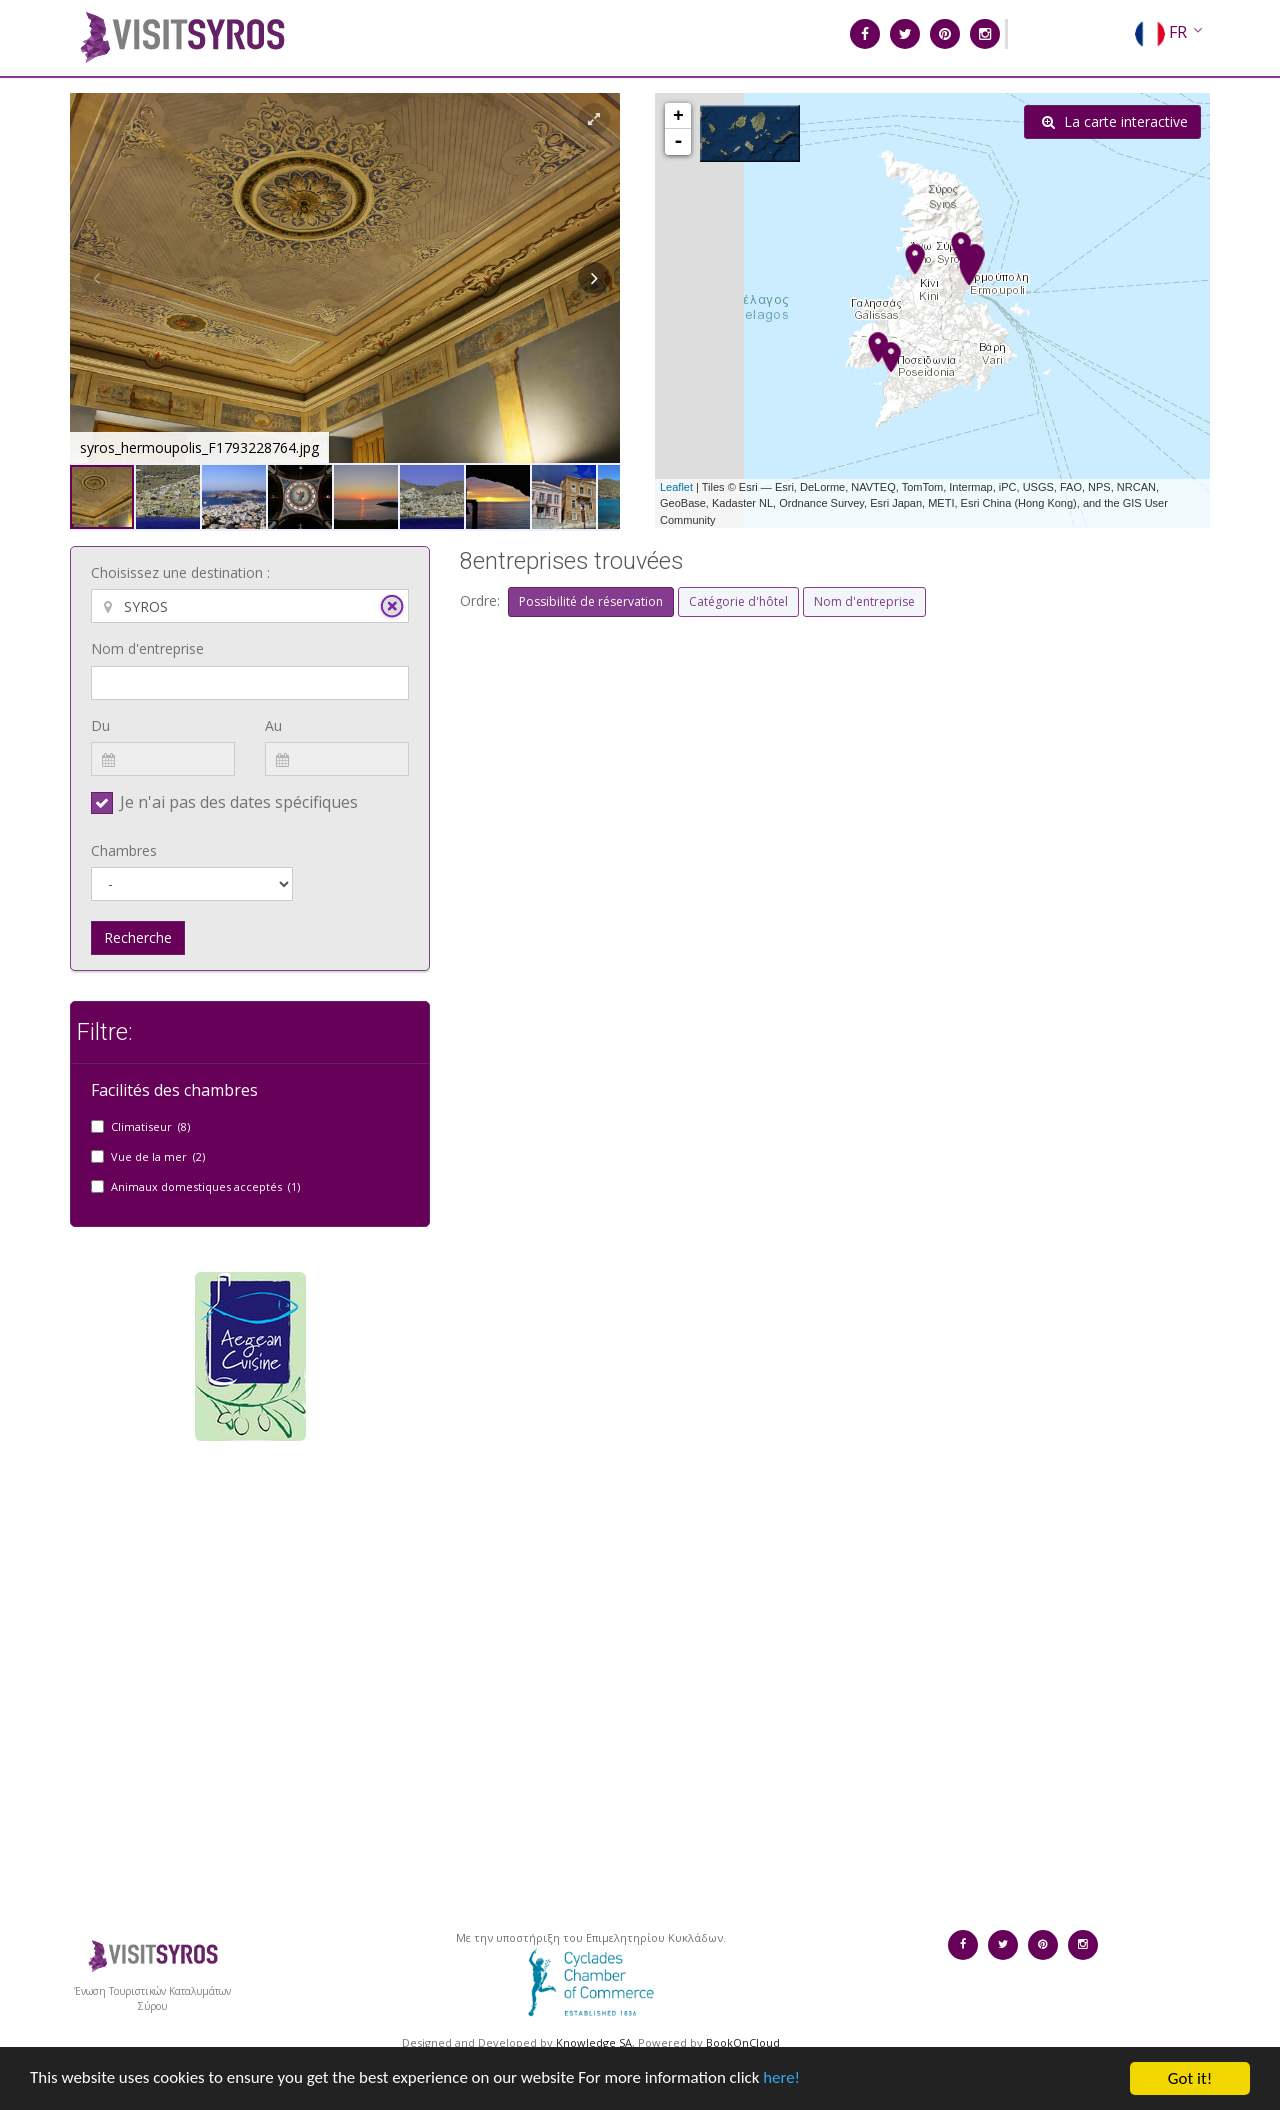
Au (273, 725)
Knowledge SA (594, 2042)
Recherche (138, 937)
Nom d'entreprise (147, 648)
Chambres (124, 850)
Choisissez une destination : (180, 572)
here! (785, 2095)
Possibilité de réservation (591, 601)
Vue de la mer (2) (158, 1156)
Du (100, 725)
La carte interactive (1115, 121)
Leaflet (676, 487)
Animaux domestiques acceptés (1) (205, 1186)
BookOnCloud (743, 2042)
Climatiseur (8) (150, 1126)
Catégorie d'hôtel (738, 601)
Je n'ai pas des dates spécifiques (239, 802)
